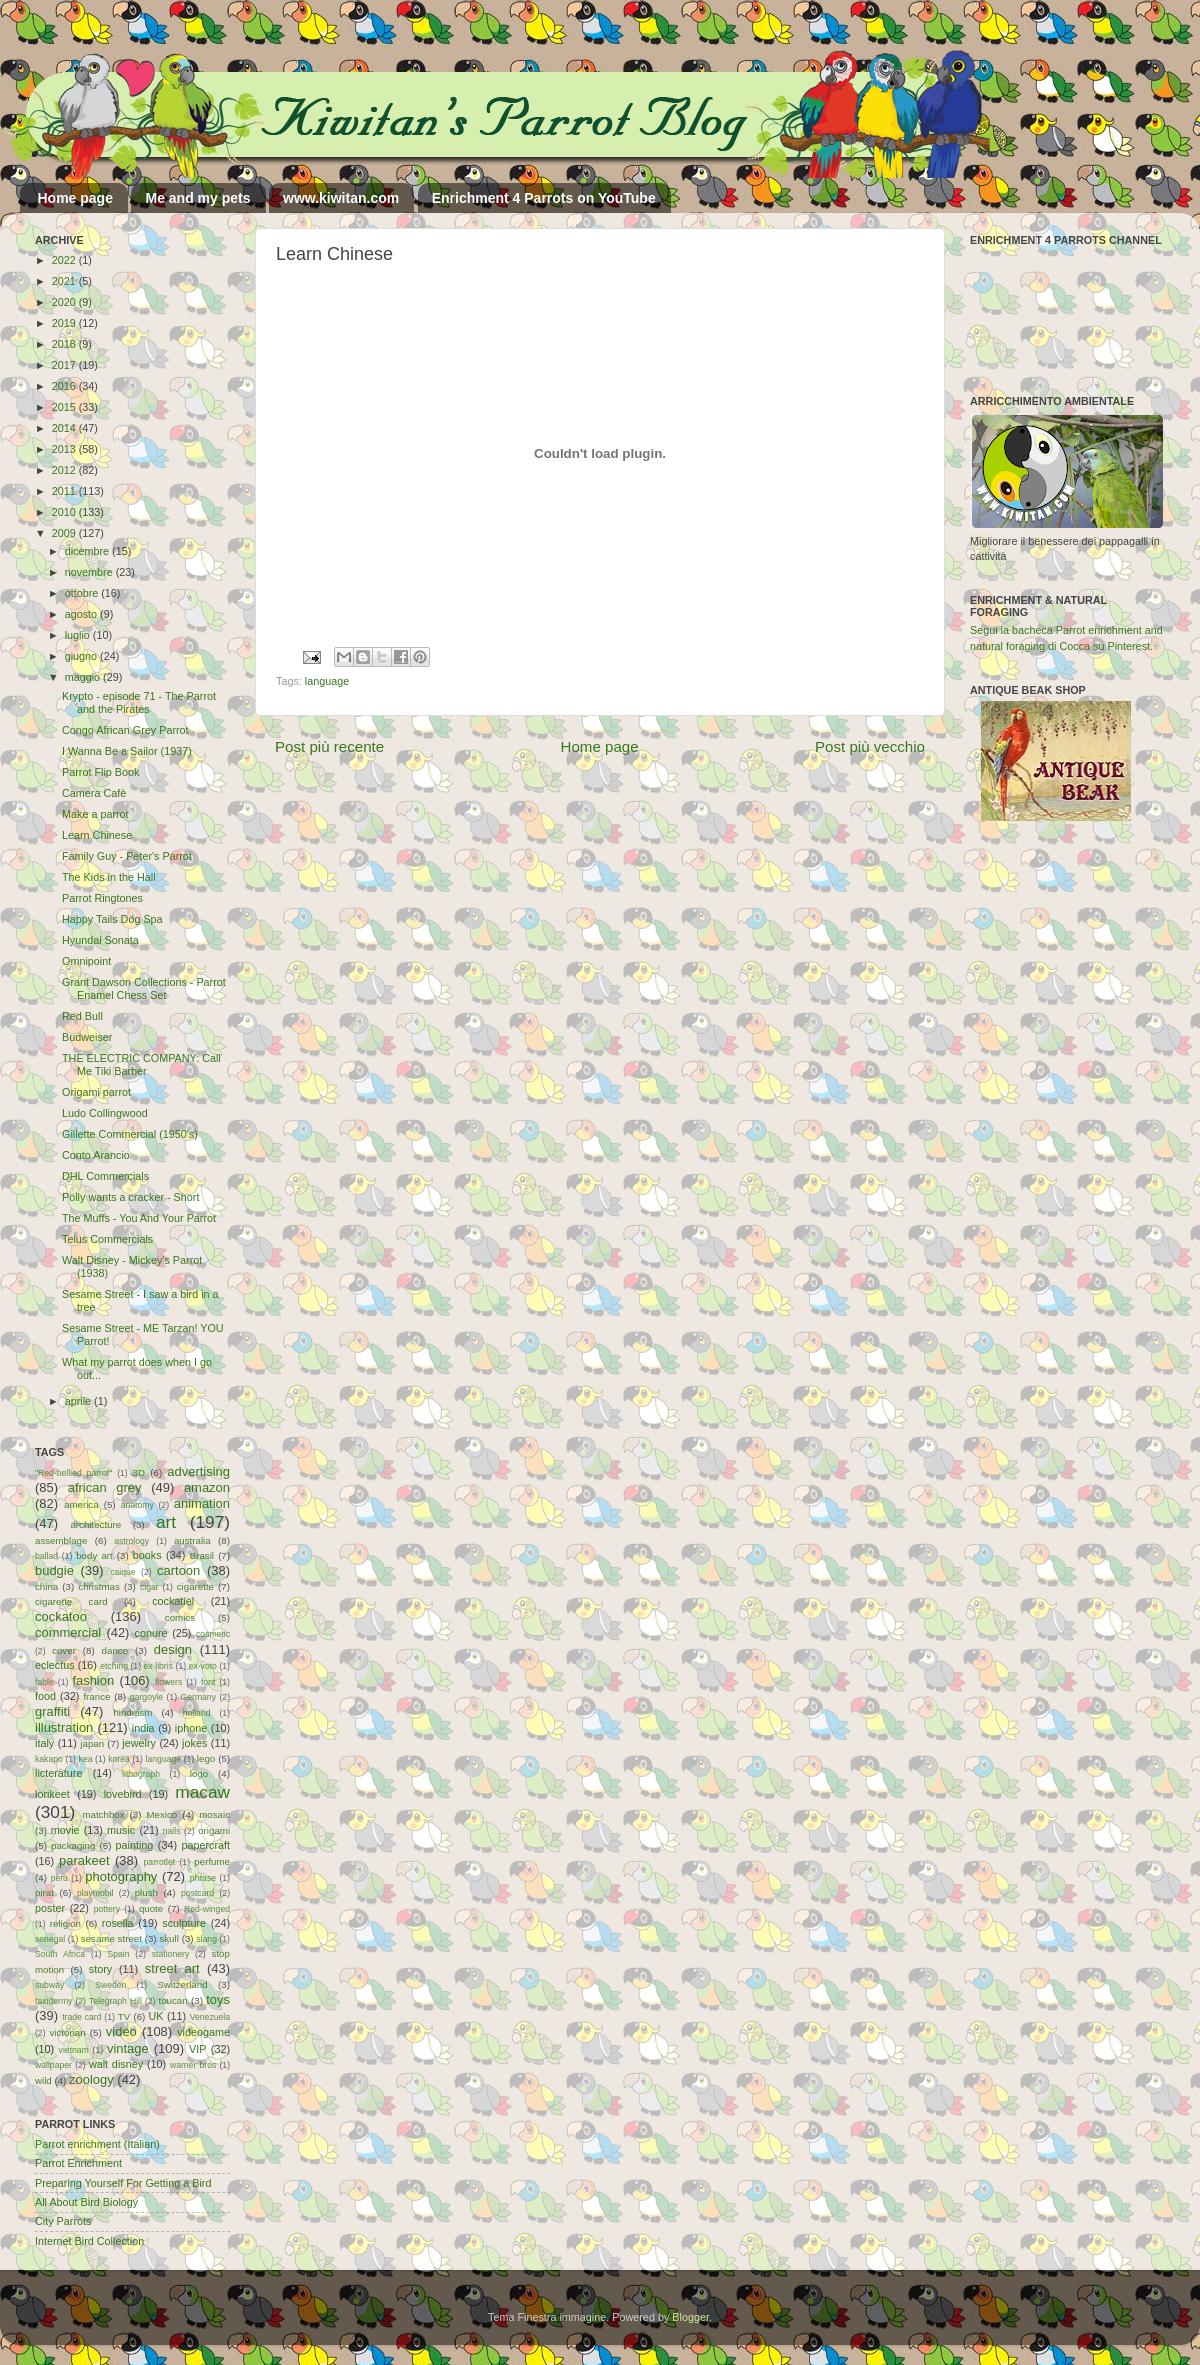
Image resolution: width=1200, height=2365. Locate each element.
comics (180, 1617)
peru (59, 1878)
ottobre (83, 593)
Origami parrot (96, 1092)
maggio (84, 677)
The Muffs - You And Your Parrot (139, 1218)
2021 (65, 281)
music (121, 1830)
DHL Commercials (105, 1176)
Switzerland (182, 1984)
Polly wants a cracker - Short (130, 1197)
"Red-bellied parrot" (73, 1473)
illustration (64, 1727)
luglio (79, 635)
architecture (95, 1524)
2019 (65, 323)
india (143, 1728)
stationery (170, 1954)
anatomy (137, 1505)
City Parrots (63, 2221)
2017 (65, 365)
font (208, 1682)
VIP (197, 2049)
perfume (212, 1861)
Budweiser (87, 1037)
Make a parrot (95, 814)
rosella (118, 1923)
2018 (65, 344)
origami (214, 1830)
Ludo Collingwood (105, 1113)
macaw (202, 1792)
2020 (65, 302)
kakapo (49, 1759)
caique (122, 1572)
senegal (50, 1939)
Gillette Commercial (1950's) (130, 1134)
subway (49, 1985)
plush (146, 1892)
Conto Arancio (96, 1155)
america (81, 1504)
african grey (105, 1487)
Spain (118, 1954)
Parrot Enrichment (78, 2163)
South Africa (60, 1954)
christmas (99, 1586)
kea (86, 1759)
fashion (93, 1680)
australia (192, 1540)
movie (65, 1830)
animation (202, 1503)
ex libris (158, 1666)
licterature (58, 1773)
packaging (73, 1845)
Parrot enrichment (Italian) (97, 2144)
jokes (194, 1743)
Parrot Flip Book (100, 772)
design (173, 1649)
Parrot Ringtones (102, 898)
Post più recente (329, 746)
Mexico (161, 1814)
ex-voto (203, 1666)
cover (64, 1650)
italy (44, 1743)
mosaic (214, 1814)
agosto (82, 614)
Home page (75, 198)
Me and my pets (197, 198)
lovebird (123, 1794)
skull (168, 1938)
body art (94, 1555)
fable (44, 1682)
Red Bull (82, 1016)
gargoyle (146, 1697)
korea (119, 1759)
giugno (82, 656)
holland (197, 1713)
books (147, 1555)
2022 (65, 260)
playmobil (95, 1893)
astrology (131, 1541)
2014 (65, 428)
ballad (46, 1556)
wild (43, 2080)
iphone (191, 1728)
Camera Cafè (94, 793)
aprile (79, 1401)
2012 (65, 470)
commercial (68, 1632)
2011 (65, 491)
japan (92, 1743)
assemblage (61, 1540)
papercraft (205, 1845)
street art (172, 1968)
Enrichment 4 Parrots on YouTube (544, 198)
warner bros (193, 2065)
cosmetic (213, 1634)
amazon (207, 1487)
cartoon (178, 1570)
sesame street (111, 1938)
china (46, 1586)
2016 (65, 386)
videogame (203, 2032)
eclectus (55, 1665)
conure (151, 1633)
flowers (168, 1682)
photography (121, 1876)
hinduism (132, 1712)
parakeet (84, 1860)
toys (218, 1999)
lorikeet (52, 1794)
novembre (90, 572)
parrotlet (160, 1862)
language (327, 681)
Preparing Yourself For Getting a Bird (123, 2183)
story (100, 1969)
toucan (173, 2000)
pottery (107, 1909)
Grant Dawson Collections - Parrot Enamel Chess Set (144, 988)
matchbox (103, 1814)
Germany (198, 1697)
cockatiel (173, 1601)
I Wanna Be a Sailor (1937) (127, 751)
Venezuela (210, 2017)
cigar (149, 1587)
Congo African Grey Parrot (125, 730)
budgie (54, 1570)
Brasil (202, 1555)
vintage (128, 2048)
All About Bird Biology (86, 2202)
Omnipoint (86, 961)
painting (135, 1845)
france (96, 1696)
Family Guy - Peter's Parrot (127, 856)
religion (65, 1923)
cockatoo (61, 1616)
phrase (203, 1878)
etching (114, 1666)
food (45, 1696)
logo (199, 1773)
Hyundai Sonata (100, 940)
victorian (67, 2032)
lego (206, 1758)
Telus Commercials (107, 1239)
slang (206, 1939)
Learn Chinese (97, 835)
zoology (91, 2079)
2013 (65, 449)
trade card (81, 2017)
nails (172, 1831)
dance (115, 1650)
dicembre (88, 551)
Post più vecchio (870, 746)
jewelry (139, 1743)
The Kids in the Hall (109, 877)
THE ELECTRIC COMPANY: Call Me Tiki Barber (141, 1064)
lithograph (141, 1774)
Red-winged (207, 1909)
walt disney (116, 2064)
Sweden (110, 1985)
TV (124, 2016)
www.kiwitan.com (341, 198)
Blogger (690, 2317)
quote (151, 1908)
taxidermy (53, 2001)
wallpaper (53, 2065)
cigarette (195, 1586)
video (121, 2031)
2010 (65, 512)
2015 (65, 407)
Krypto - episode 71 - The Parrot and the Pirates (139, 702)
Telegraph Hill (115, 2001)
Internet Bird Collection (89, 2241)
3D (139, 1472)
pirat (44, 1892)
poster (50, 1908)
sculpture (184, 1923)
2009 (65, 533)
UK (156, 2016)
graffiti (52, 1711)
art (166, 1522)
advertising (198, 1471)
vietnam (74, 2050)
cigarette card (71, 1601)
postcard (197, 1893)
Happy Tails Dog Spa (112, 919)
